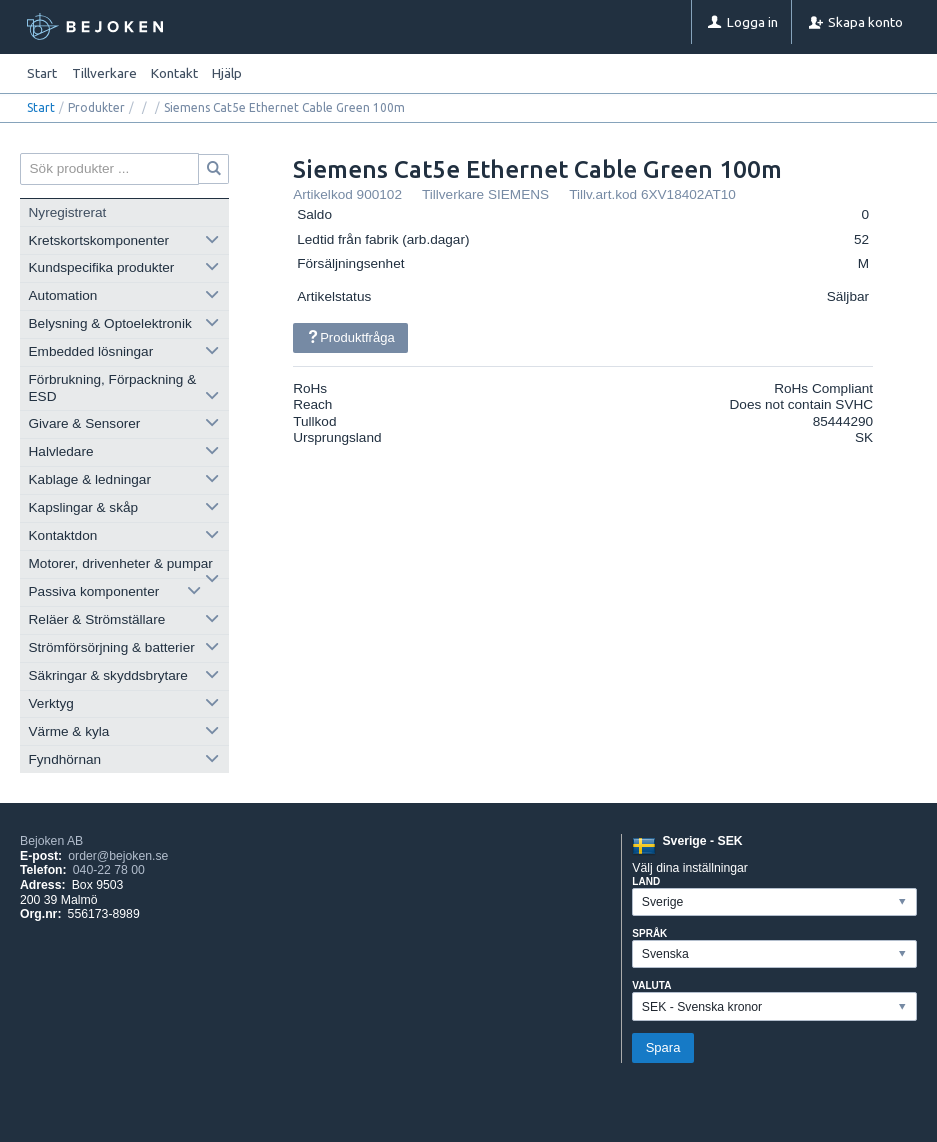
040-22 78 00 (109, 870)
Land (646, 881)
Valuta (651, 985)
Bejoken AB (51, 841)
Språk (649, 933)
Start (42, 73)
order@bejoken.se (118, 856)
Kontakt (174, 73)
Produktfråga (350, 337)
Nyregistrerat (68, 212)
